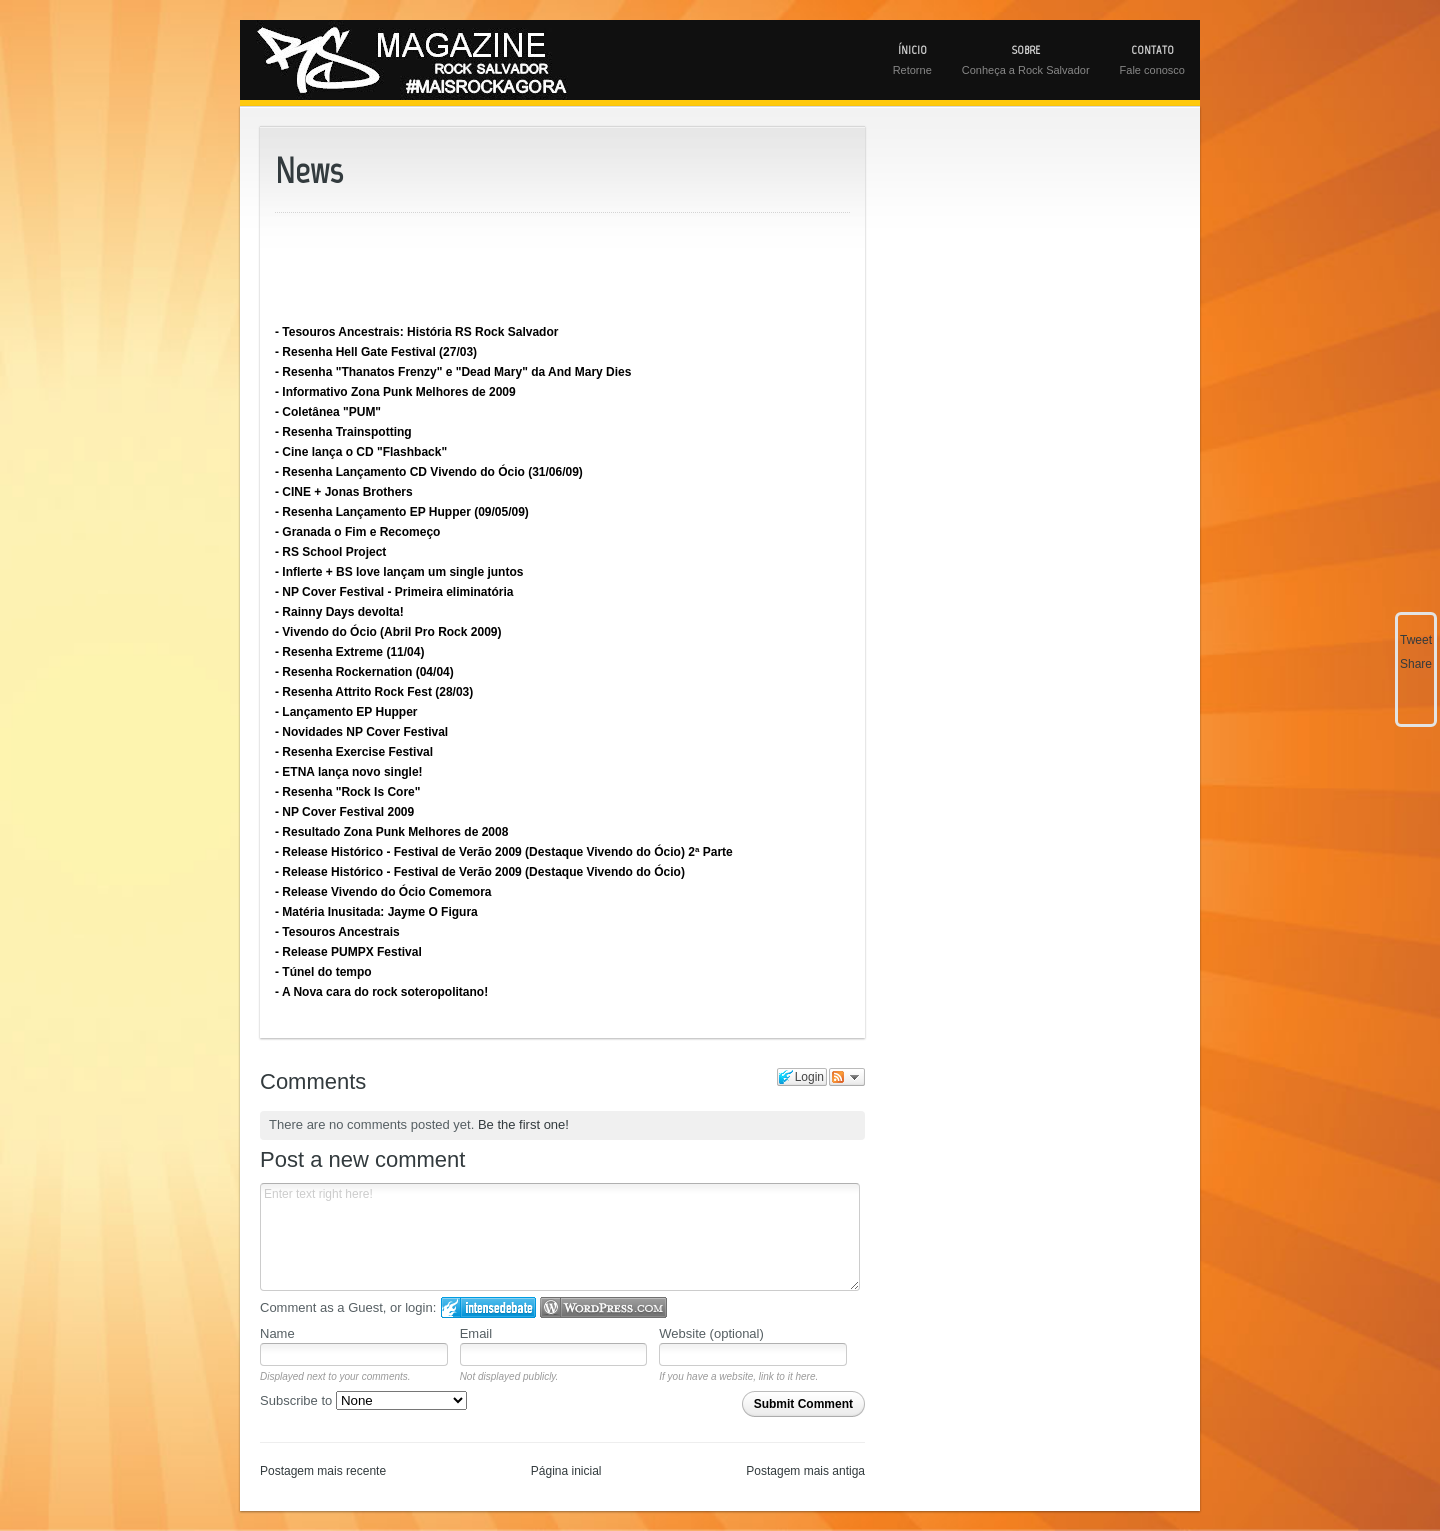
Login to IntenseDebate (488, 1307)
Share (1416, 664)
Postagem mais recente (323, 1471)
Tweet (1416, 640)
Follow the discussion (847, 1077)
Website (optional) (711, 1333)
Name (277, 1333)
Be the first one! (523, 1124)
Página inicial (566, 1471)
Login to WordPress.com (603, 1307)
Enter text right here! (560, 1237)
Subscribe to (363, 1400)
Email (476, 1333)
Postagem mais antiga (805, 1471)
